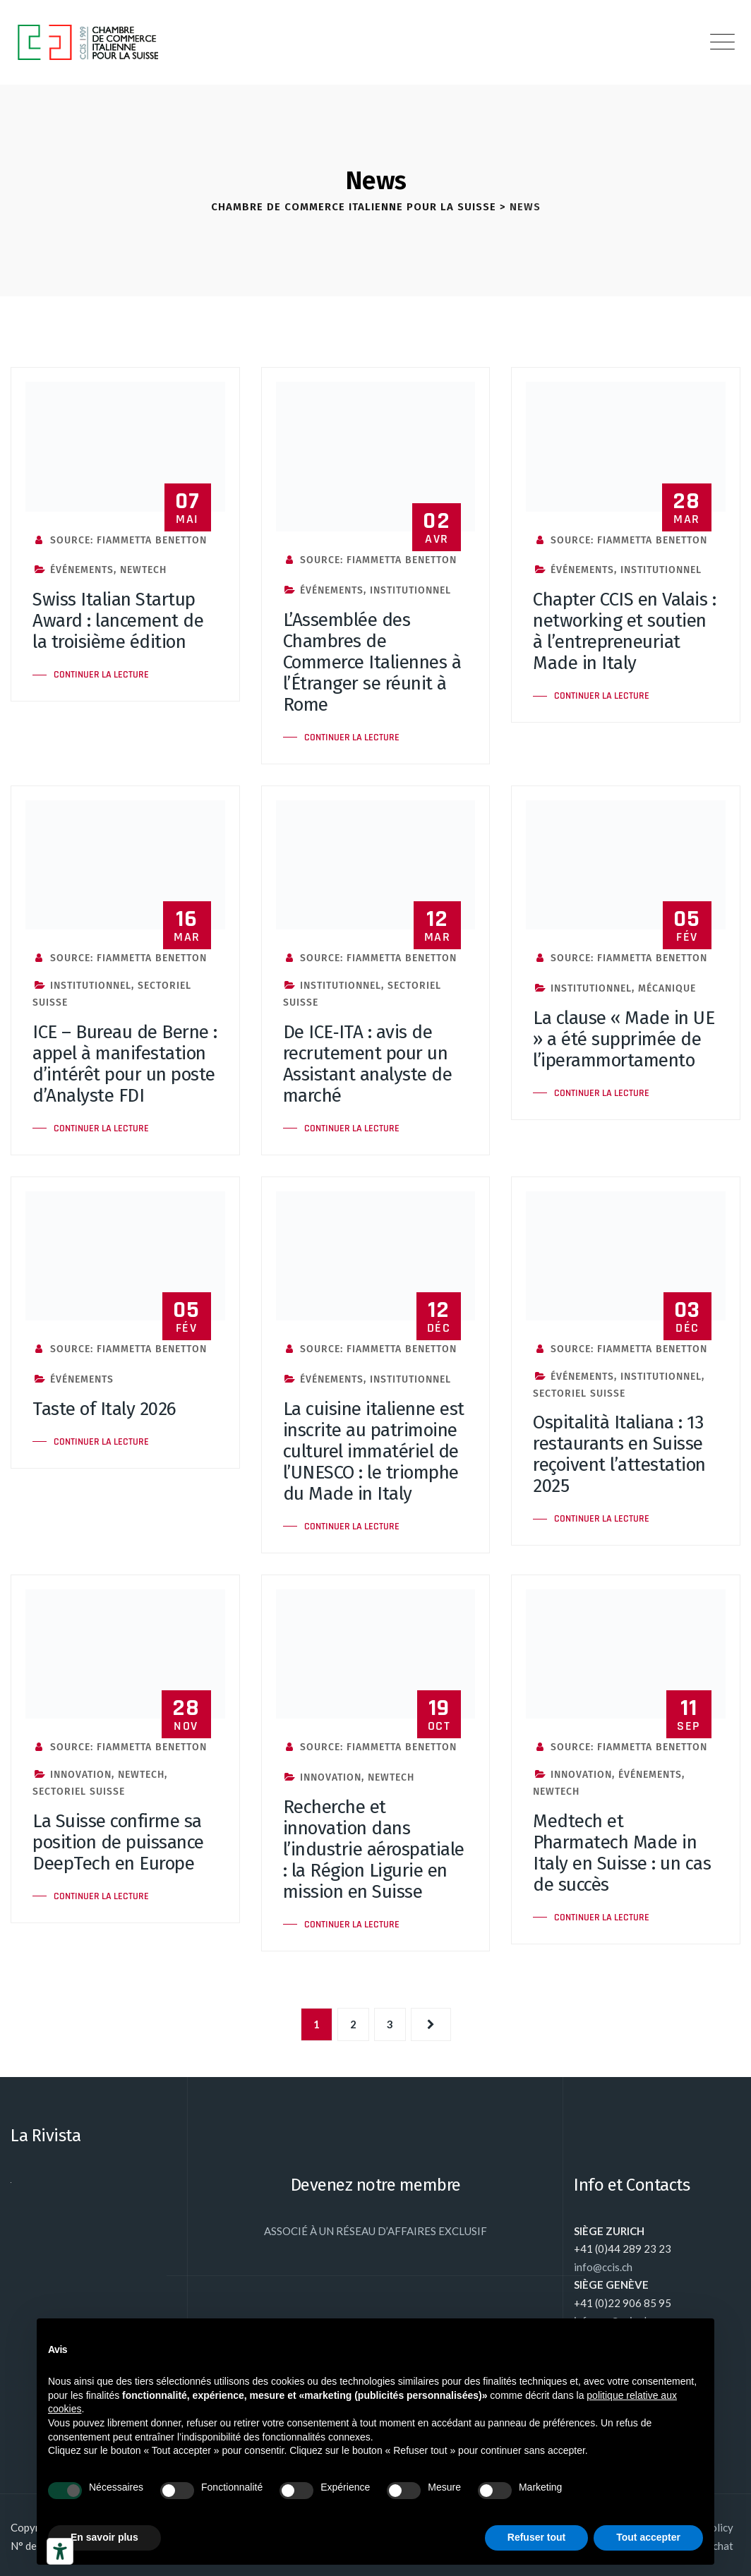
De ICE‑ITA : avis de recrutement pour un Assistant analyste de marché (367, 1064)
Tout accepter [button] (648, 2537)
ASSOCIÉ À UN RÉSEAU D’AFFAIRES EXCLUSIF (375, 2231)
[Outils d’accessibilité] (60, 2551)
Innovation (81, 1775)
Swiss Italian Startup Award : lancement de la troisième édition (117, 621)
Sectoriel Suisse (579, 1394)
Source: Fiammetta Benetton (119, 540)
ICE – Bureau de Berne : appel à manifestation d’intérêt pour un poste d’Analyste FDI (124, 1064)
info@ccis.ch (603, 2267)
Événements (82, 570)
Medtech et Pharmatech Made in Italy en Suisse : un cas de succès (622, 1853)
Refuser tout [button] (536, 2537)
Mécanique (667, 988)
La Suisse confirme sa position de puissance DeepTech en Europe (118, 1842)
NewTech (143, 570)
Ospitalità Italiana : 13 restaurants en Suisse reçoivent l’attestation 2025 (619, 1454)
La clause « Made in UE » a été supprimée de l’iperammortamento (623, 1039)
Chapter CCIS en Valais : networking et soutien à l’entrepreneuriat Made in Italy (624, 631)
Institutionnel (410, 590)
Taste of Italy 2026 (104, 1409)
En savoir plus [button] (104, 2537)
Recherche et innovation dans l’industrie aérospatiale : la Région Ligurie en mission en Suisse (373, 1849)
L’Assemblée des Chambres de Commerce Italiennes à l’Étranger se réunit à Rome (372, 662)
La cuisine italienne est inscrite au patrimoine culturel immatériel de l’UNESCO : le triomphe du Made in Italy (373, 1451)
